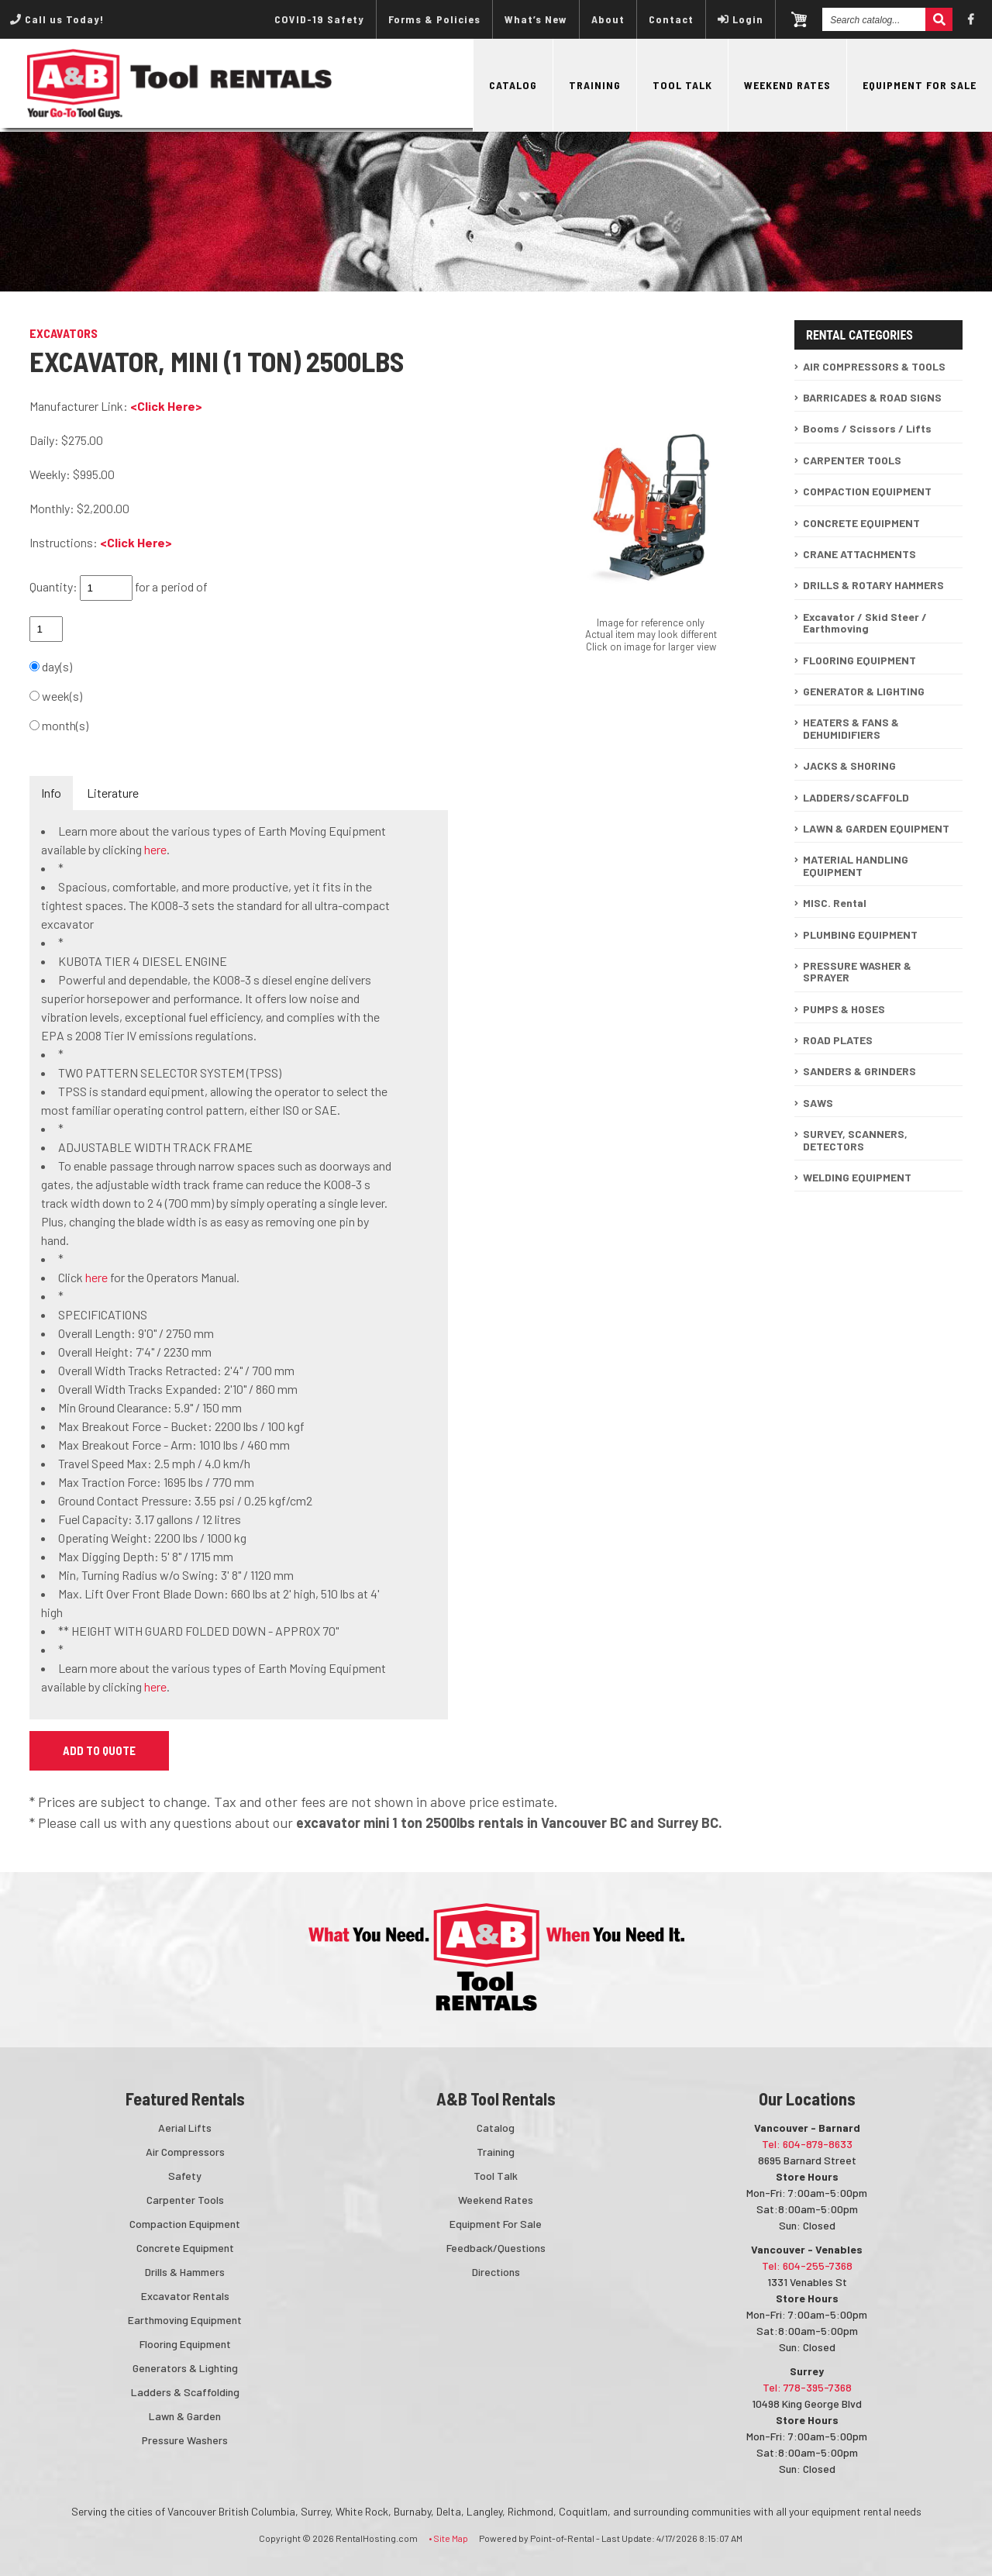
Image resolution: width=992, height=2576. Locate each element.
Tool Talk (682, 84)
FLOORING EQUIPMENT (859, 660)
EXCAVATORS (63, 333)
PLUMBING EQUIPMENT (860, 934)
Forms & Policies (434, 19)
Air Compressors (185, 2151)
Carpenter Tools (185, 2199)
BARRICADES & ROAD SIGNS (872, 397)
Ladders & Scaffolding (185, 2391)
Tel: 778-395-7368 (807, 2387)
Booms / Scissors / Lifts (867, 428)
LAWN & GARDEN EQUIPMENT (876, 828)
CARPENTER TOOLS (852, 460)
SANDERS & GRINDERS (859, 1071)
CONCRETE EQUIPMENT (861, 522)
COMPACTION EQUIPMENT (867, 491)
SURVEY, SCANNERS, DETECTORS (855, 1139)
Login (740, 19)
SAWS (818, 1102)
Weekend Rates (787, 84)
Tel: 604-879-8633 (807, 2143)
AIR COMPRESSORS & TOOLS (874, 366)
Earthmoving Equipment (185, 2319)
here (155, 849)
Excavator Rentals (185, 2295)
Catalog (513, 84)
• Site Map (448, 2538)
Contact (671, 19)
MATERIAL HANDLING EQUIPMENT (855, 865)
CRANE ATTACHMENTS (859, 553)
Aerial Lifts (185, 2127)
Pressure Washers (185, 2440)
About (608, 19)
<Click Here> (166, 405)
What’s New (536, 19)
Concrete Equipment (185, 2247)
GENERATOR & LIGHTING (864, 691)
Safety (185, 2175)
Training (595, 84)
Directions (496, 2271)
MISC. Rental (834, 902)
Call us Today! (57, 19)
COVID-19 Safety (319, 19)
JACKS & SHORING (849, 765)
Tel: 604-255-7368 (807, 2265)
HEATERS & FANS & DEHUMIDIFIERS (851, 728)
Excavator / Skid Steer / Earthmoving (865, 622)
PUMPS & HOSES (844, 1009)
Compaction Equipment (184, 2223)
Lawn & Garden (185, 2416)
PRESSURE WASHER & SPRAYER (857, 971)
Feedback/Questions (496, 2247)
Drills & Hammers (185, 2271)
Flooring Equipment (185, 2343)
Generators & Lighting (185, 2367)
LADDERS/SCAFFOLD (856, 797)
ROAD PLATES (838, 1040)
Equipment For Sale (919, 84)
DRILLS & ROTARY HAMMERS (873, 584)
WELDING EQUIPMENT (857, 1177)
